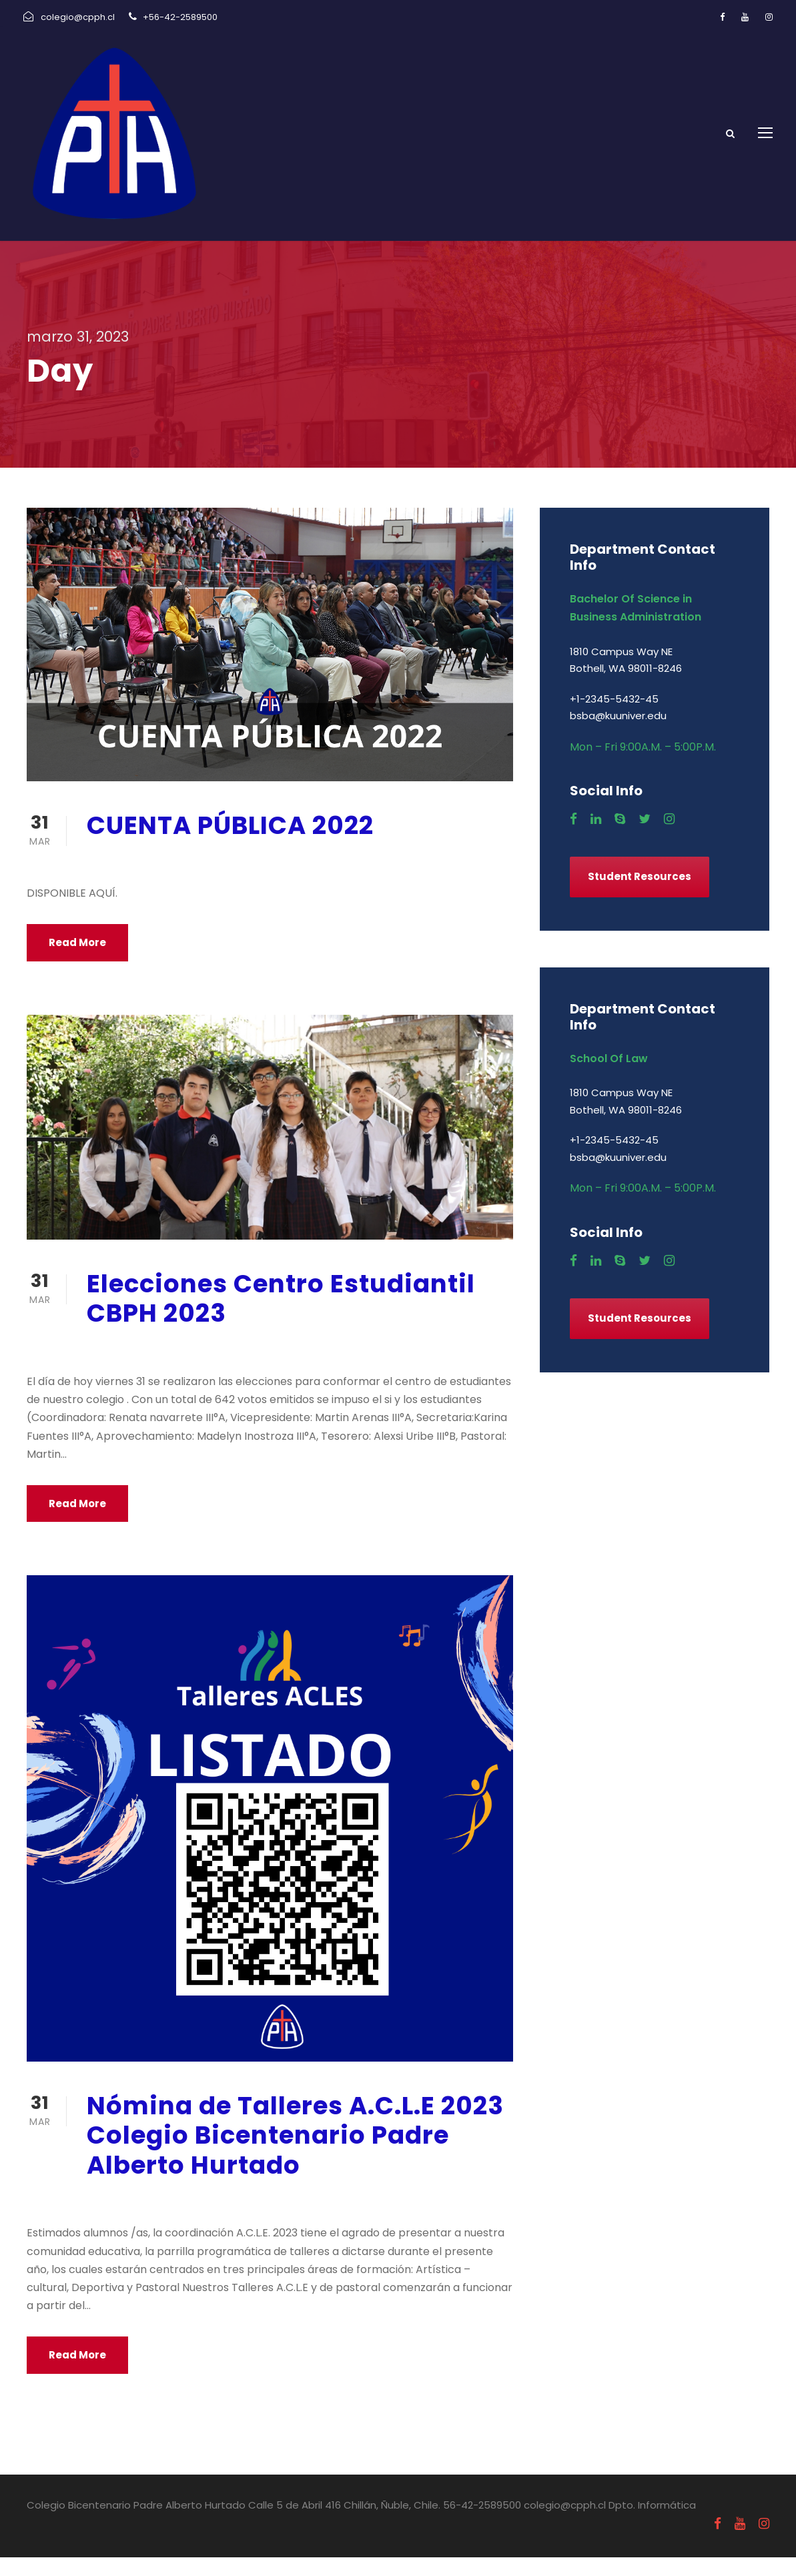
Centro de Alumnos (240, 1366)
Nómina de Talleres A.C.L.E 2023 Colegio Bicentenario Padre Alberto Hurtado (295, 2154)
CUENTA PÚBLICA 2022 (230, 844)
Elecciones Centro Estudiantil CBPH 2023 (281, 1317)
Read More (77, 962)
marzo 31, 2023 (126, 877)
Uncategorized (229, 877)
